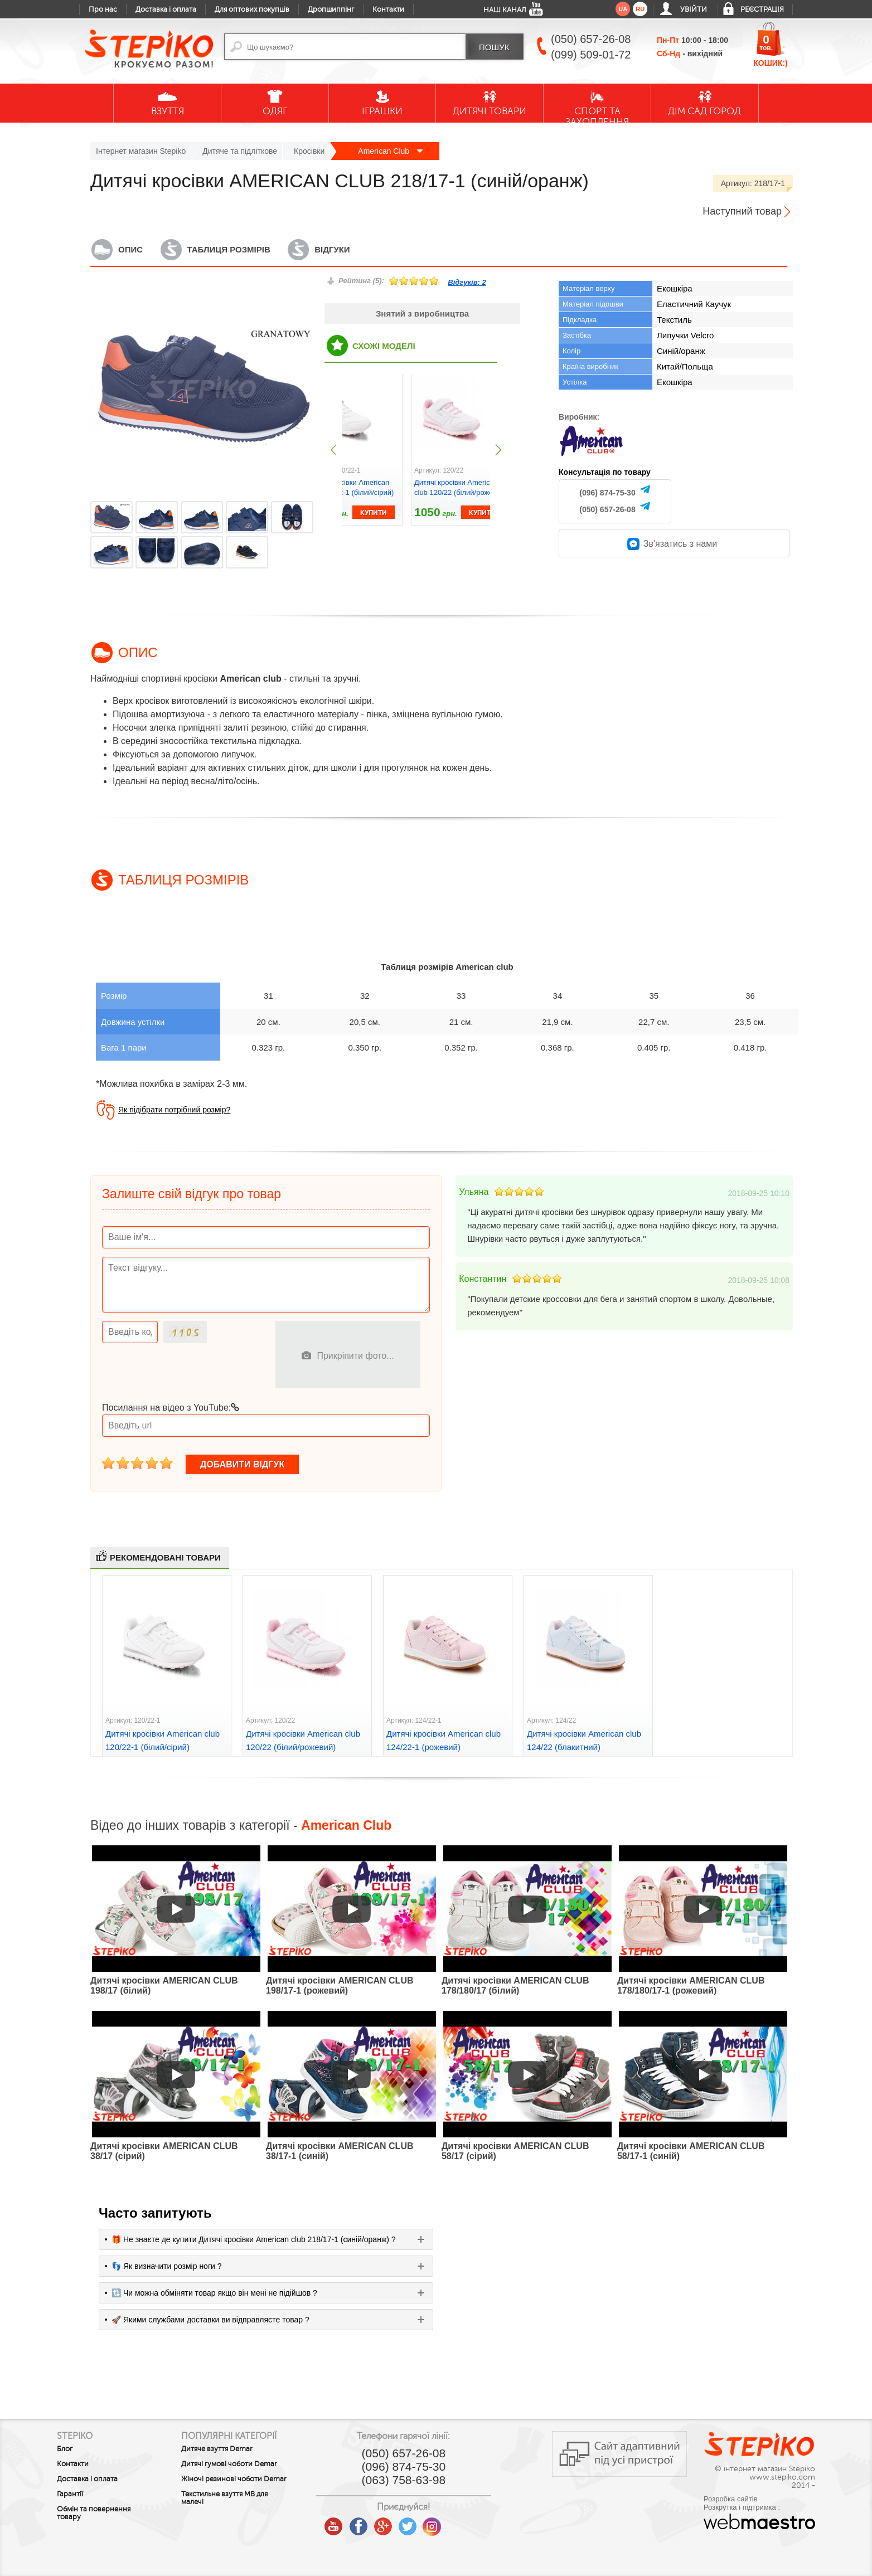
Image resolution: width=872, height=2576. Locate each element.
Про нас (103, 9)
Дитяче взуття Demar (218, 2449)
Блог (64, 2449)
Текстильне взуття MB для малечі (225, 2498)
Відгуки (332, 249)
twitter (410, 2522)
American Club (390, 151)
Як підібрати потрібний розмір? (174, 1109)
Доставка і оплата (165, 9)
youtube (336, 2522)
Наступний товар (742, 211)
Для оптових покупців (252, 9)
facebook (361, 2522)
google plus (385, 2526)
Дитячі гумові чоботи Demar (230, 2464)
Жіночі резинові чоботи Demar (235, 2479)
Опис (130, 249)
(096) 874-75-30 (607, 492)
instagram (434, 2522)
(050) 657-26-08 (607, 509)
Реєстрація (762, 9)
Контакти (388, 9)
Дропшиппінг (331, 9)
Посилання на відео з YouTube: (170, 1407)
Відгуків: (467, 282)
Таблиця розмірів (228, 249)
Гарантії (70, 2494)
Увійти (693, 9)
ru (640, 9)
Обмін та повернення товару (93, 2513)
